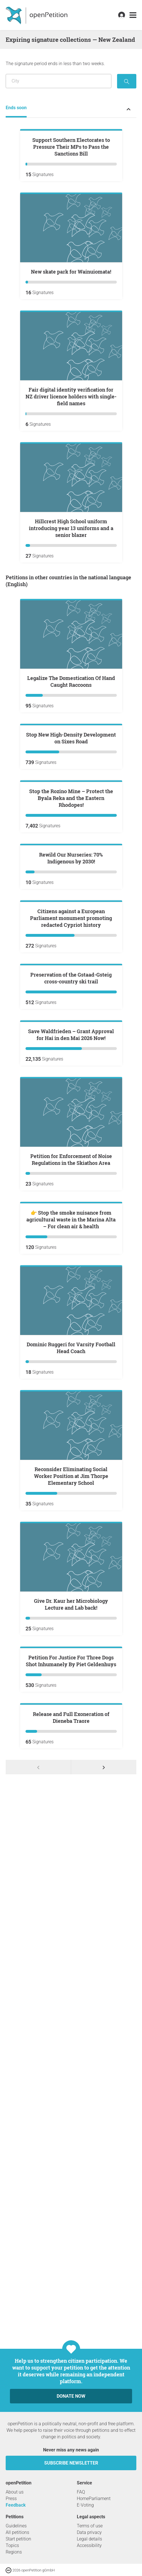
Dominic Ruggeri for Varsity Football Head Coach (71, 1894)
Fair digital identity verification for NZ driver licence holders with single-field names (71, 464)
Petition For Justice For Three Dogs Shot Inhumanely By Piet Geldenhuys (71, 2275)
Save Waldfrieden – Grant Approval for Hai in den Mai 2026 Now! (71, 1512)
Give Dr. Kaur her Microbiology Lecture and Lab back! (71, 2150)
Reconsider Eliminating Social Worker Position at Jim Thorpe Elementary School (71, 2022)
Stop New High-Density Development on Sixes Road (71, 874)
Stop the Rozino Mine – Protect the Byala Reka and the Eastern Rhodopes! (71, 1003)
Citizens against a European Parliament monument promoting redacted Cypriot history (71, 1259)
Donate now (71, 2532)
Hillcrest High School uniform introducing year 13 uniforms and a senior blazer (71, 596)
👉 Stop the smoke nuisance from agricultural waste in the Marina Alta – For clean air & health (71, 1765)
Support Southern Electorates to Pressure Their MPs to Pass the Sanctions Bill (71, 215)
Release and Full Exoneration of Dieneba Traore (71, 2400)
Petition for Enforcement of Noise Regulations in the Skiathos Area (71, 1637)
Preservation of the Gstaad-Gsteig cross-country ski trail (71, 1387)
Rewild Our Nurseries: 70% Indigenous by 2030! (71, 1131)
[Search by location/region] (58, 81)
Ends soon (16, 107)
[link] (133, 15)
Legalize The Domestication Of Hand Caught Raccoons (71, 749)
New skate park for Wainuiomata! (71, 339)
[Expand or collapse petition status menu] (128, 109)
